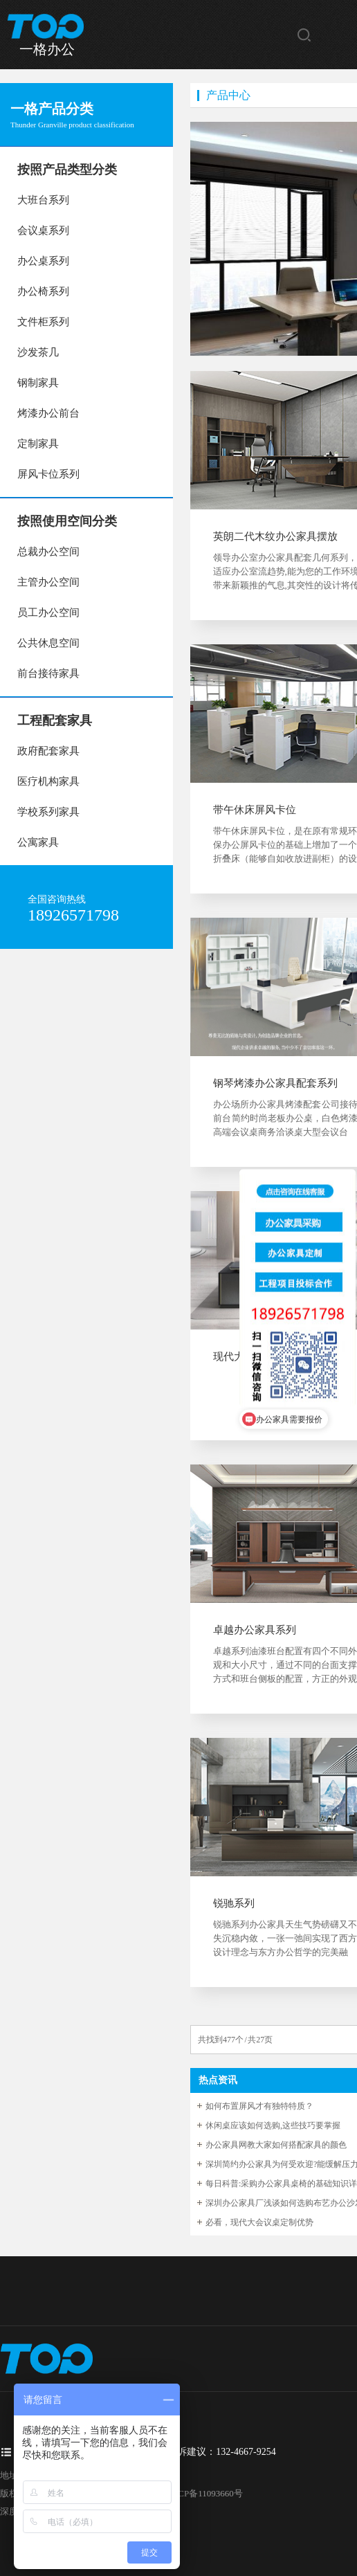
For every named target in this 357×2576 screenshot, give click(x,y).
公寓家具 (38, 842)
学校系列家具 (48, 811)
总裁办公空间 (48, 551)
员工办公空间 (48, 612)
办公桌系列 (43, 260)
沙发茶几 (38, 352)
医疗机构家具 (48, 781)
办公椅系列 (43, 291)
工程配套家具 (54, 720)
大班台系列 (43, 200)
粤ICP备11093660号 (204, 2493)
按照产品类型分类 (67, 169)
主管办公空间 (48, 582)
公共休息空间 (48, 642)
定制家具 (38, 443)
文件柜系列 (43, 321)
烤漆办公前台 (48, 413)
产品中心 (228, 95)
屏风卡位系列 (48, 474)
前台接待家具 (48, 673)
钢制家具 (38, 382)
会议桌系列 (43, 230)
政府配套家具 (48, 750)
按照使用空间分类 (67, 521)
